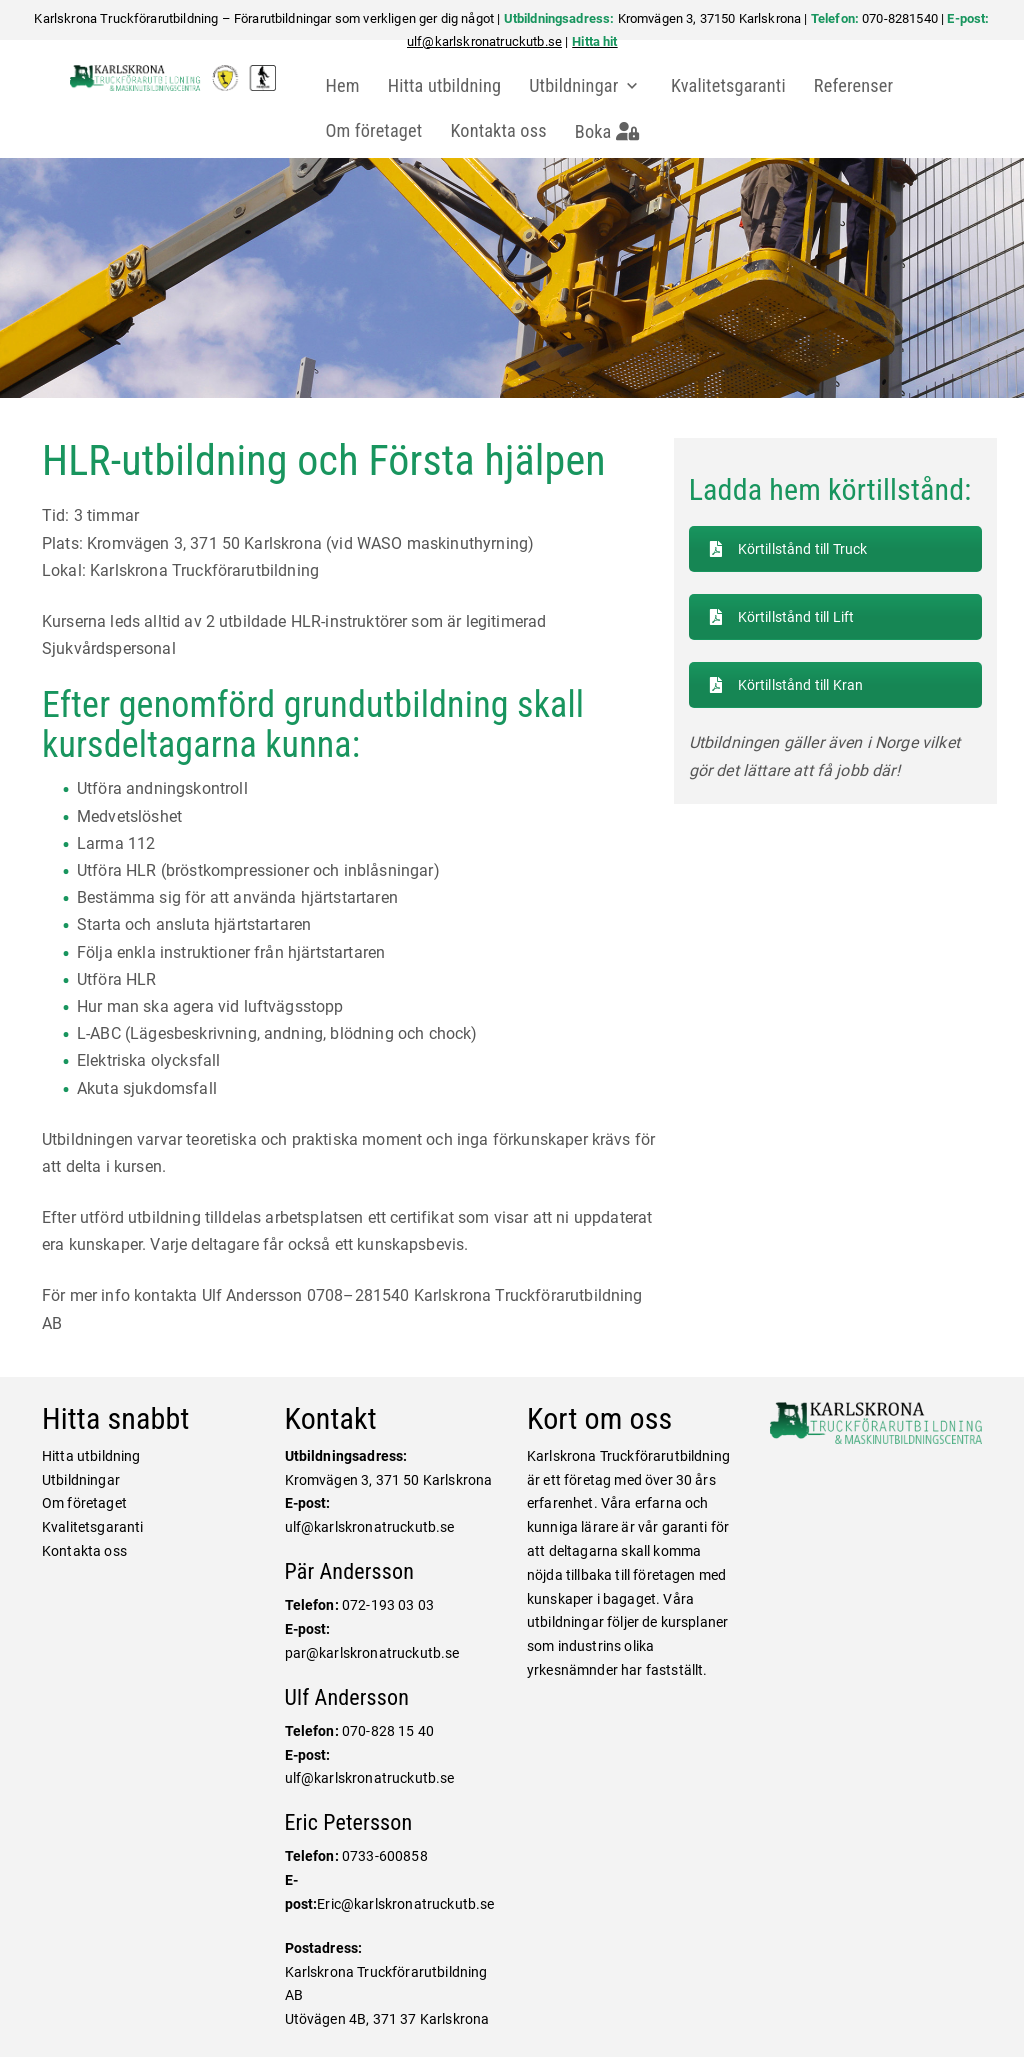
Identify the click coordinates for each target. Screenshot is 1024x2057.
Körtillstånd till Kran (787, 684)
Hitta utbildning (452, 85)
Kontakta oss (505, 130)
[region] (512, 278)
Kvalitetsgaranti (733, 85)
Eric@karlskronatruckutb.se (405, 1904)
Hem (349, 85)
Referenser (860, 85)
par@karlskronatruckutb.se (372, 1653)
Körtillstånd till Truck (789, 549)
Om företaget (380, 130)
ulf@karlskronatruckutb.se (484, 41)
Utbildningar (582, 85)
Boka (615, 131)
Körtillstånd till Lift (782, 617)
